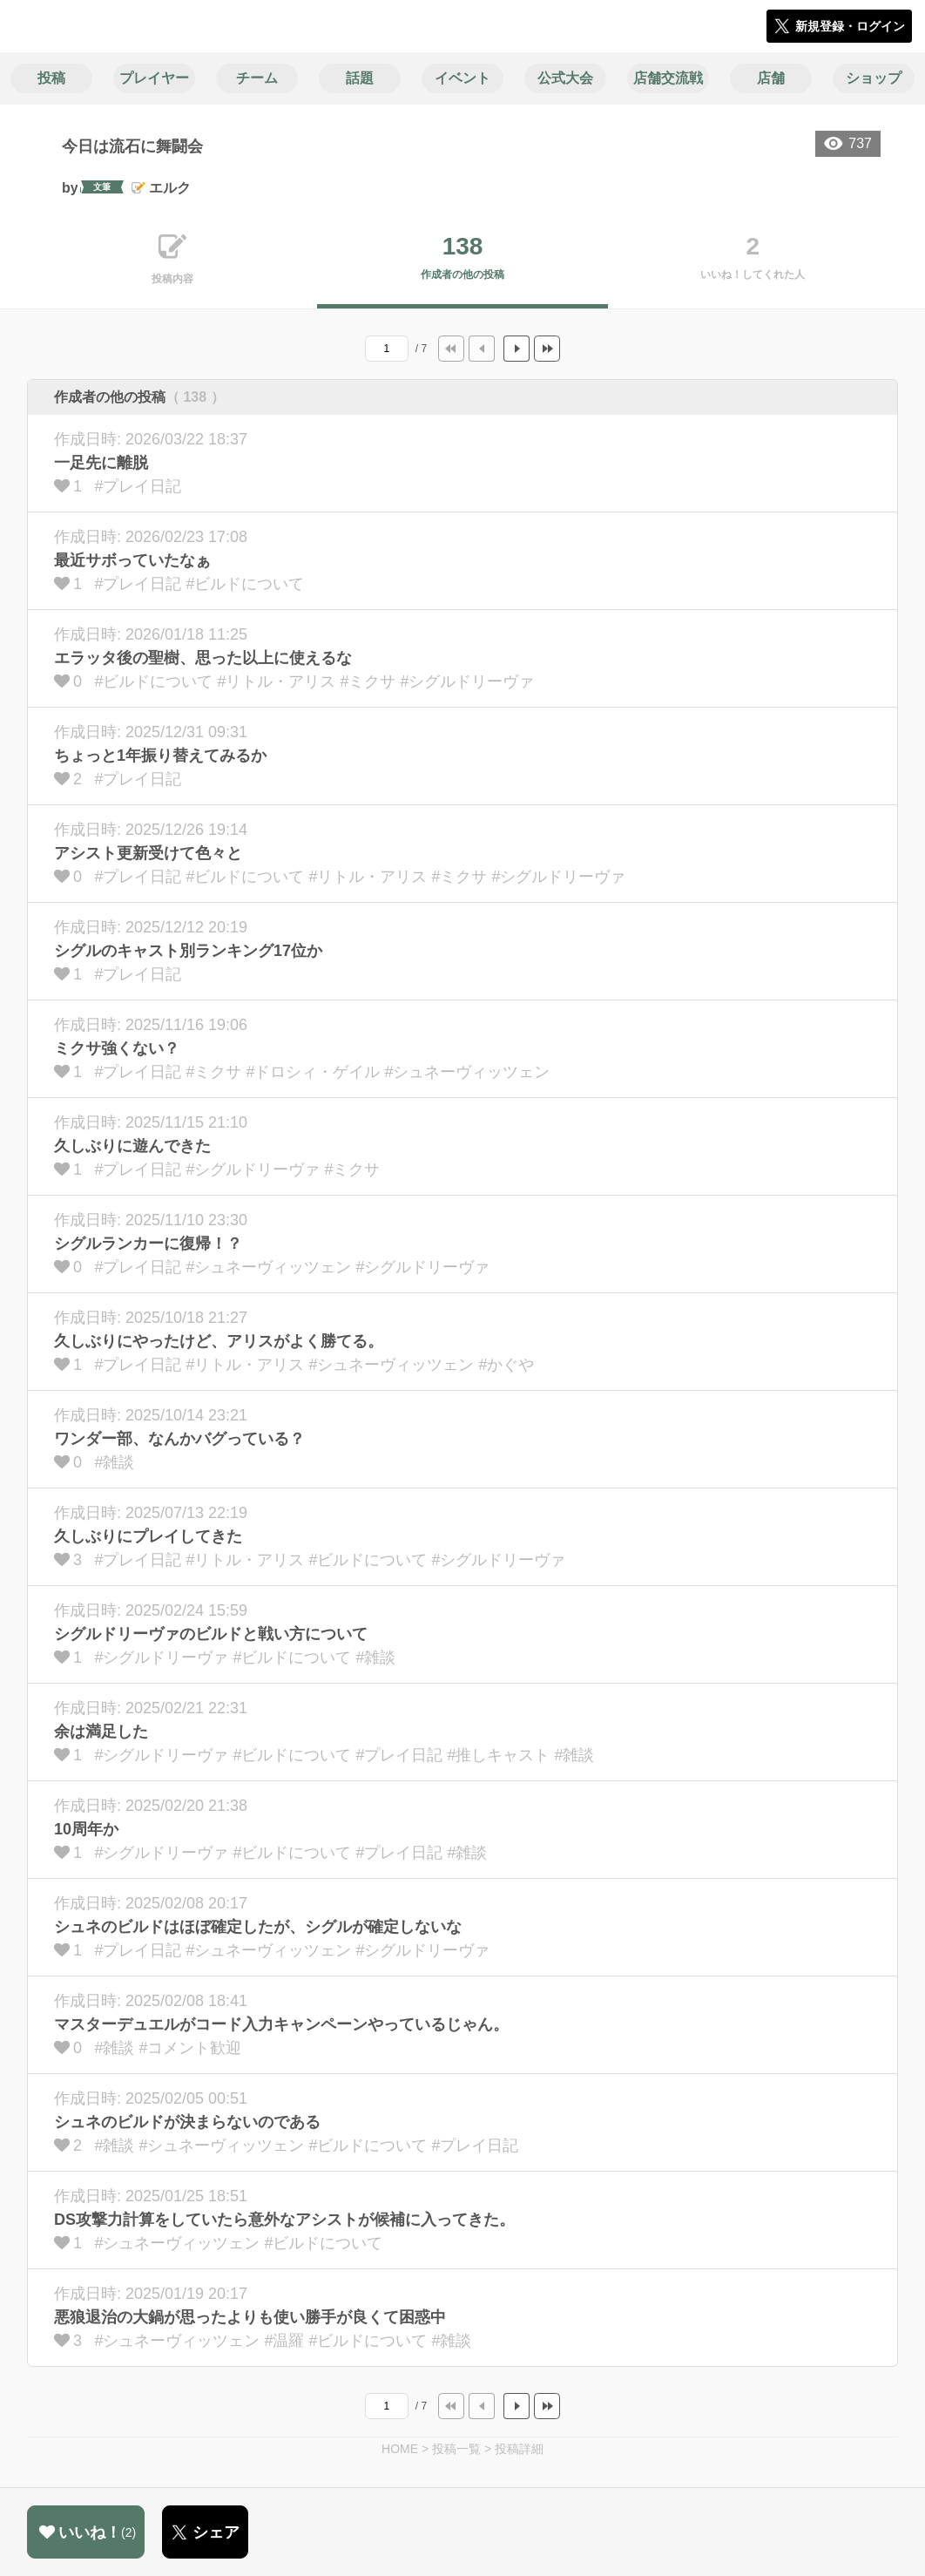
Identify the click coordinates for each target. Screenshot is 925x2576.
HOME (399, 2449)
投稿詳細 (519, 2449)
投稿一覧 (456, 2449)
